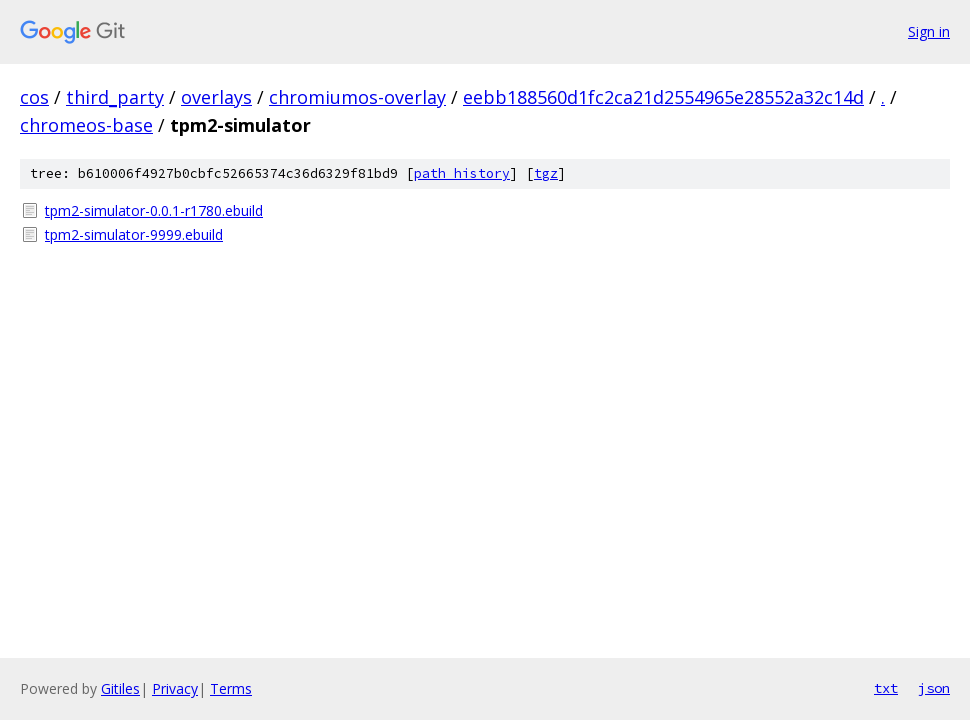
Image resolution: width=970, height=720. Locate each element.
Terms (231, 688)
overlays (216, 97)
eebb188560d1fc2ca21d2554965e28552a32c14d (663, 97)
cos (34, 97)
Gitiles (120, 688)
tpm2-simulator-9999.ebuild (134, 234)
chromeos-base (86, 125)
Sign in (929, 31)
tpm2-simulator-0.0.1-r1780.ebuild (154, 210)
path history (462, 173)
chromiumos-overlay (357, 97)
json (934, 688)
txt (886, 688)
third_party (115, 97)
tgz (546, 173)
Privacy (175, 688)
